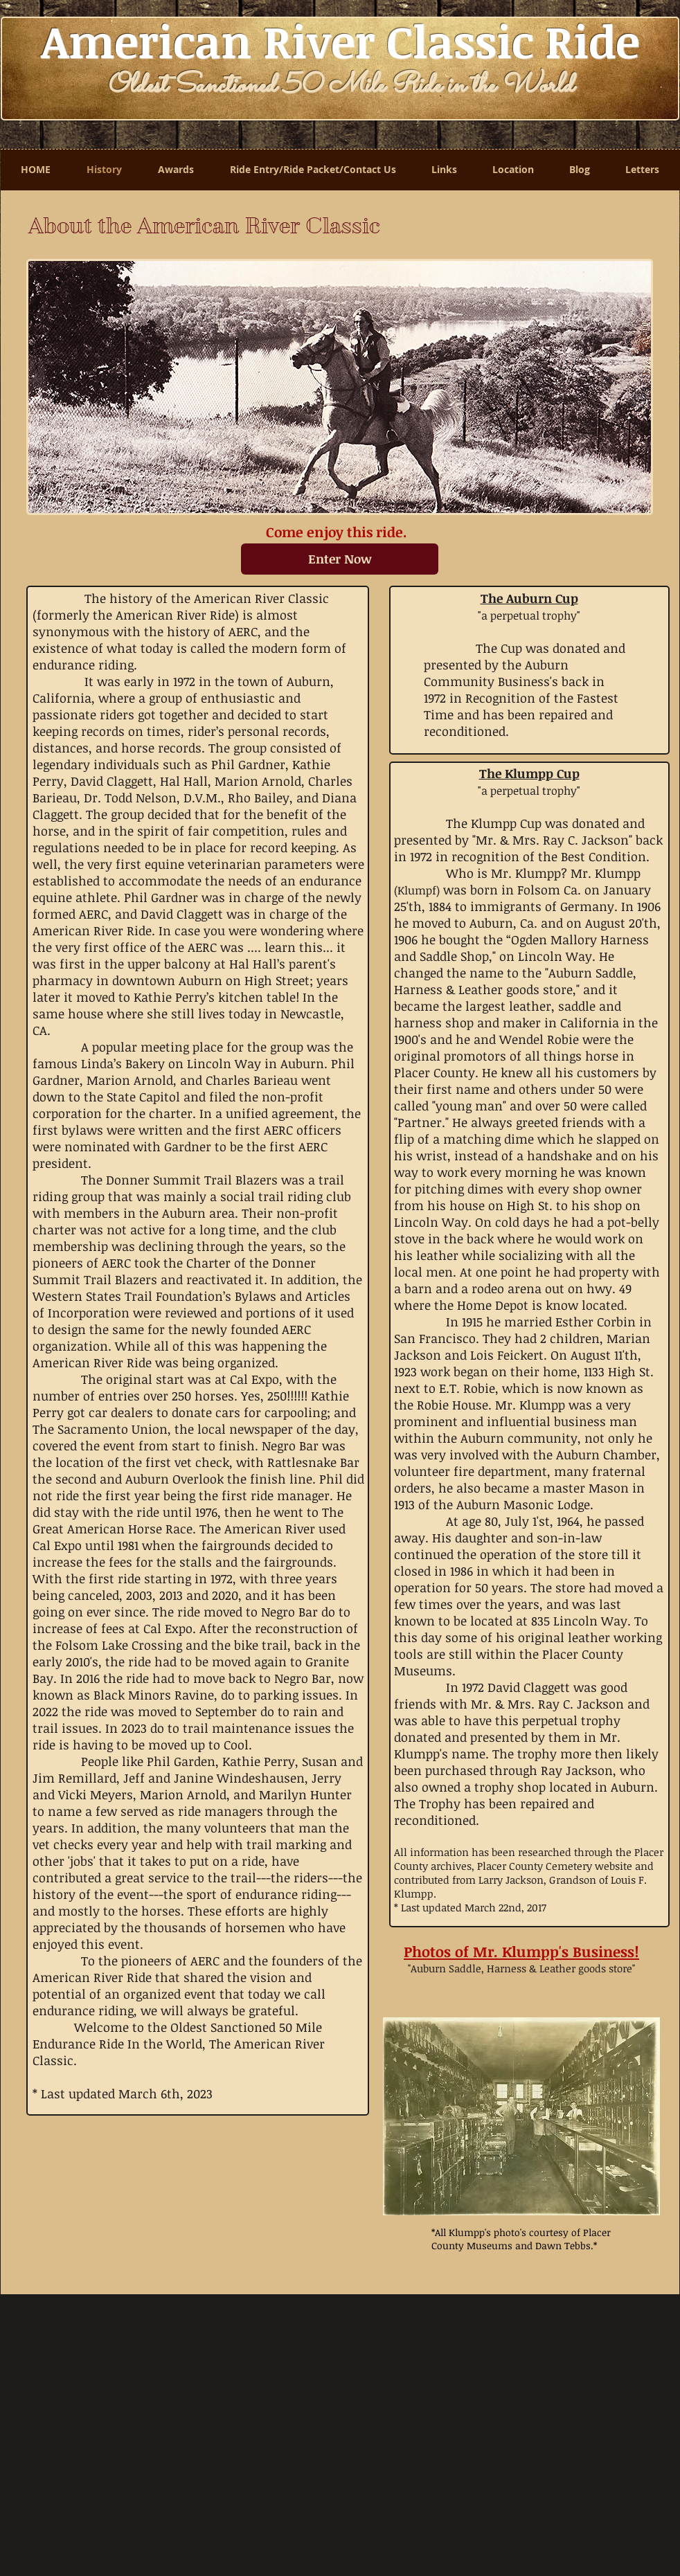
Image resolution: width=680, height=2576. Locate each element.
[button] (521, 2116)
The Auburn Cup (529, 598)
